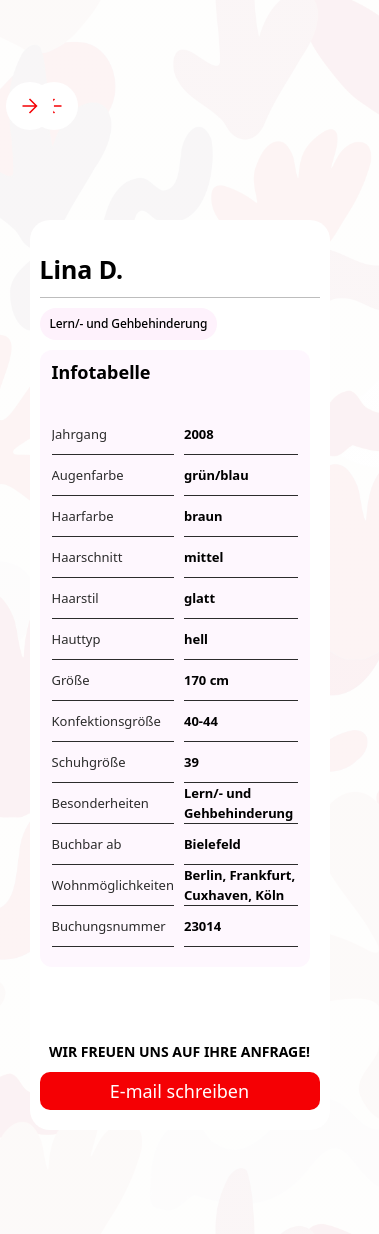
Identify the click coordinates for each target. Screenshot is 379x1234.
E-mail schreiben (179, 1091)
